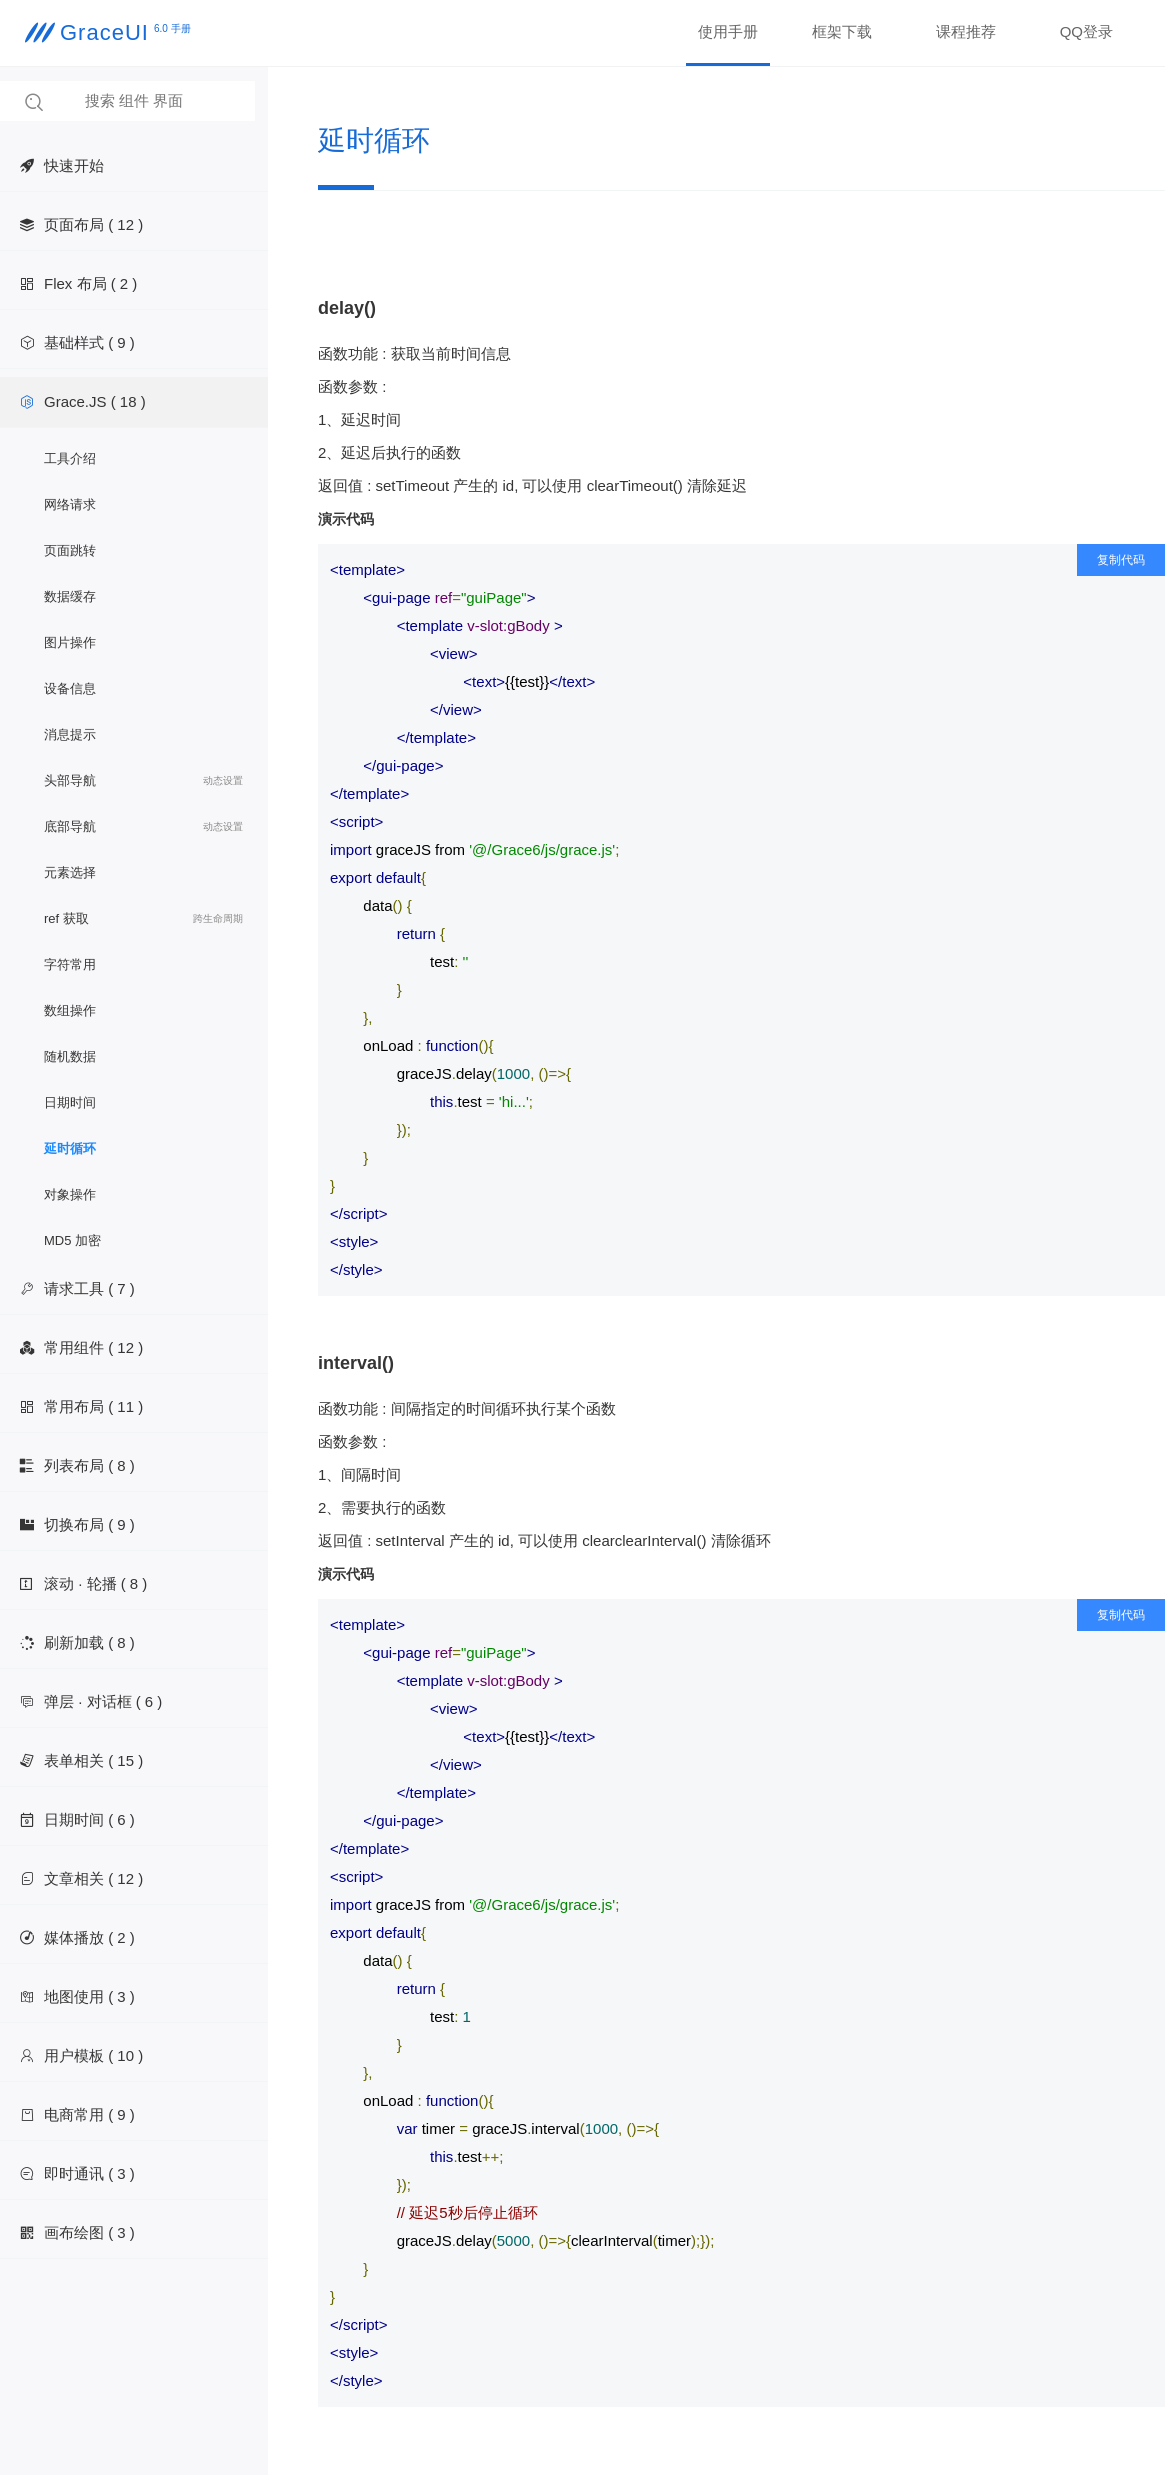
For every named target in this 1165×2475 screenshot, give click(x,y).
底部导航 (143, 827)
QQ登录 (1086, 31)
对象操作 (70, 1194)
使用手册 (728, 31)
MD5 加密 (72, 1240)
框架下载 (842, 31)
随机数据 (70, 1056)
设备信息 (70, 688)
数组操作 (70, 1010)
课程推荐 (966, 31)
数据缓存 (70, 596)
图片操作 (70, 642)
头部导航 (143, 781)
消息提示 (70, 734)
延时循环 (70, 1148)
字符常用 (70, 964)
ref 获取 (143, 919)
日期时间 (70, 1102)
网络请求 (70, 504)
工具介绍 (70, 458)
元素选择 (70, 872)
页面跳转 (70, 550)
